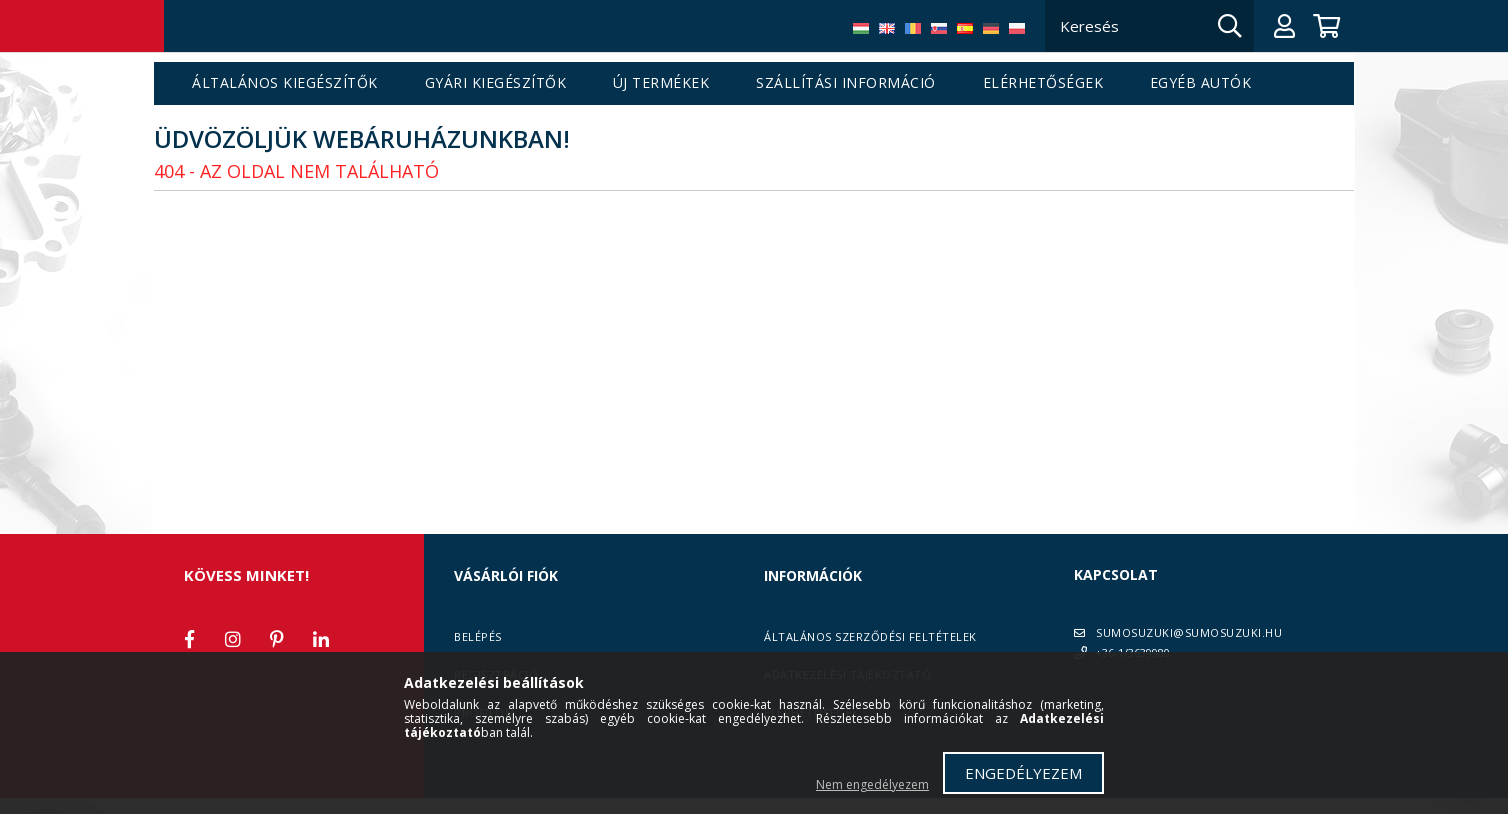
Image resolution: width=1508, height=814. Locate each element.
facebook (189, 639)
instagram (233, 639)
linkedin (321, 639)
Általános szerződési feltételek (870, 636)
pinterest (277, 639)
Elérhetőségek (1043, 83)
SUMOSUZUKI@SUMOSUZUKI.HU (1189, 632)
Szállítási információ (846, 83)
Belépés (478, 636)
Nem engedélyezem (872, 784)
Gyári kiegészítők (496, 83)
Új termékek (661, 83)
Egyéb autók (1201, 83)
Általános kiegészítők (285, 83)
